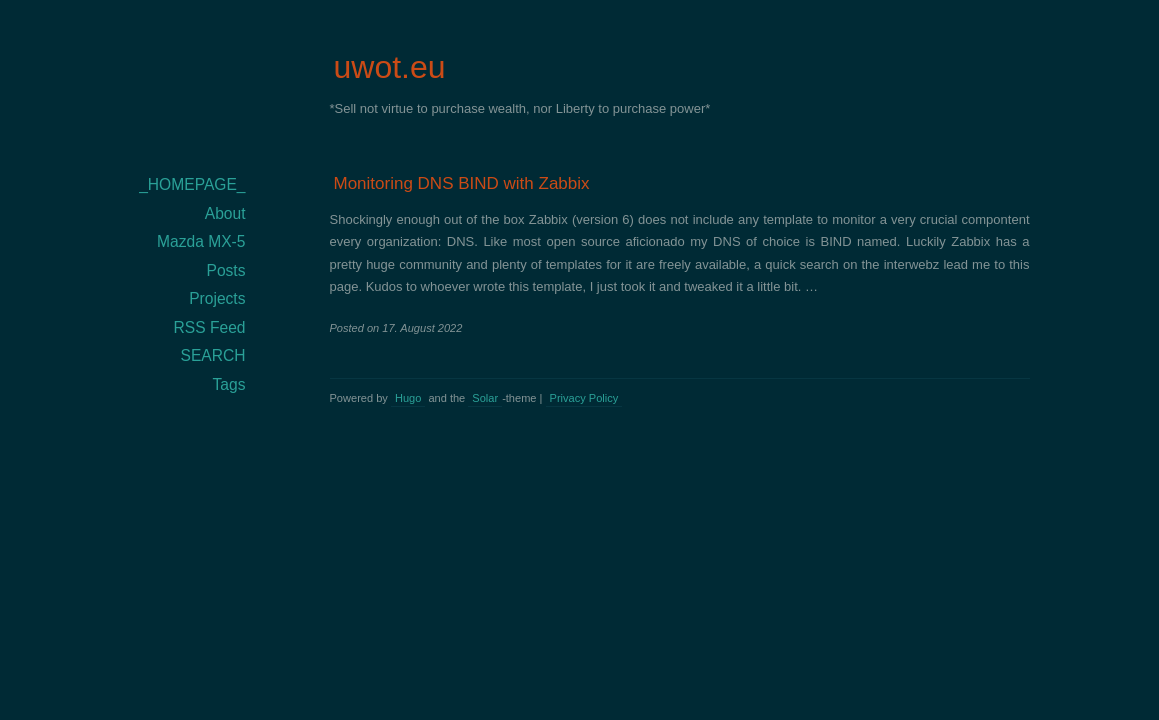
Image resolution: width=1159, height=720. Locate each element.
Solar (485, 398)
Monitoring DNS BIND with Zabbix (462, 183)
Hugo (408, 398)
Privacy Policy (584, 398)
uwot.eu (390, 67)
